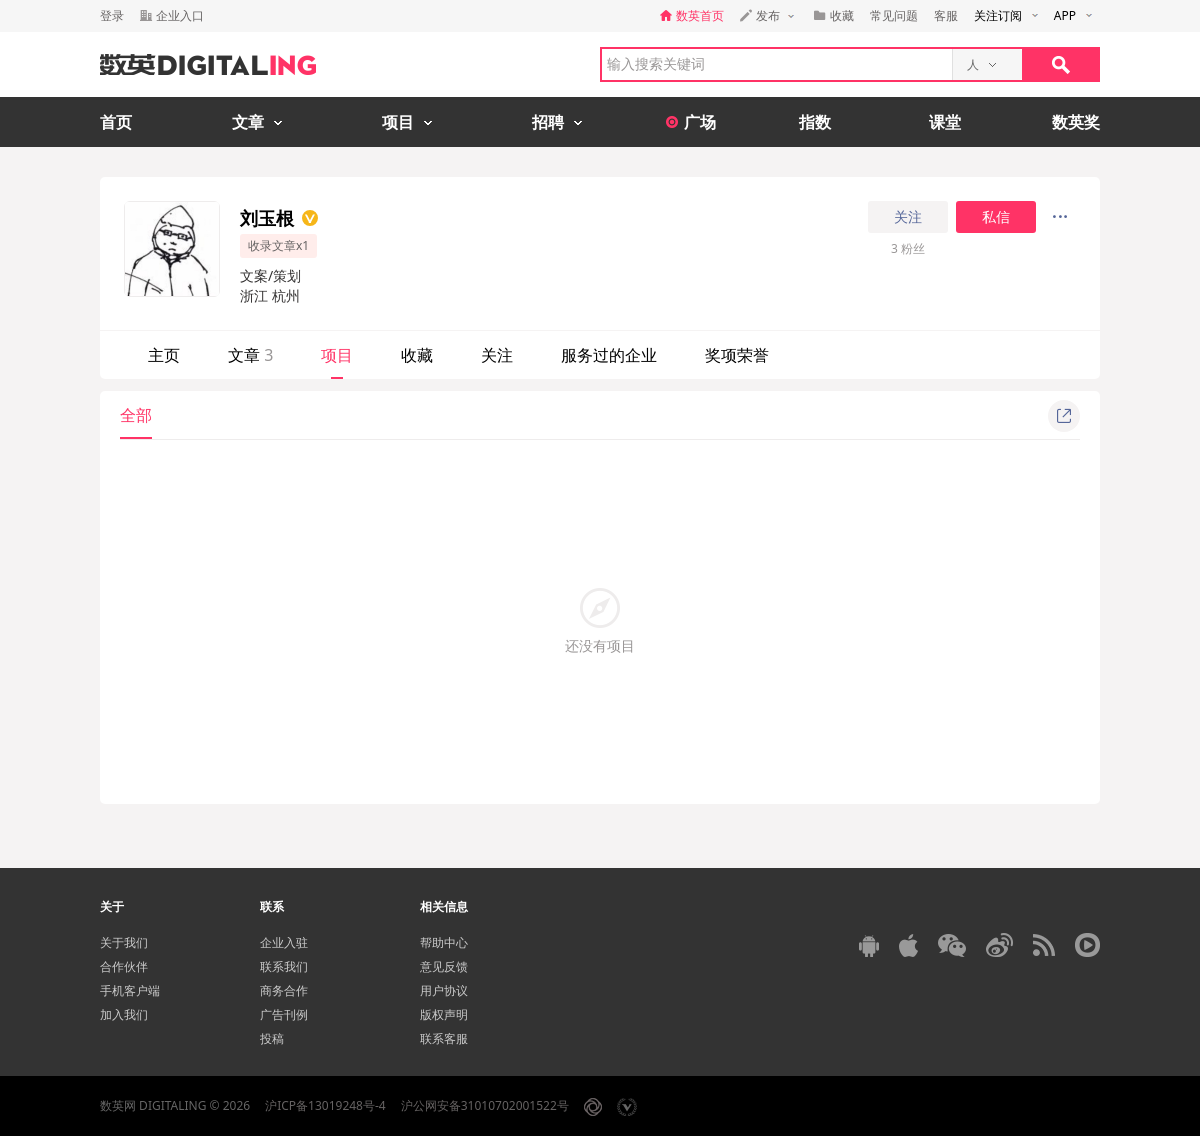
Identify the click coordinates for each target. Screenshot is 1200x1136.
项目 (337, 355)
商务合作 (284, 990)
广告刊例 (284, 1014)
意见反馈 (444, 966)
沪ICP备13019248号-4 (325, 1105)
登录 (112, 15)
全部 (136, 415)
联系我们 (284, 966)
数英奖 (1076, 122)
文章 (250, 355)
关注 (908, 217)
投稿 (272, 1038)
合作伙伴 (124, 966)
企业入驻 (284, 942)
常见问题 (894, 15)
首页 (116, 122)
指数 (815, 122)
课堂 (945, 122)
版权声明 (444, 1014)
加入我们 (124, 1014)
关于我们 (124, 942)
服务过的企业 (609, 355)
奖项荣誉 (737, 355)
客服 (946, 15)
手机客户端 (130, 990)
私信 (996, 217)
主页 (164, 355)
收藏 (417, 355)
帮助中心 (444, 942)
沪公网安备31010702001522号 (485, 1105)
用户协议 (444, 990)
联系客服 (444, 1038)
